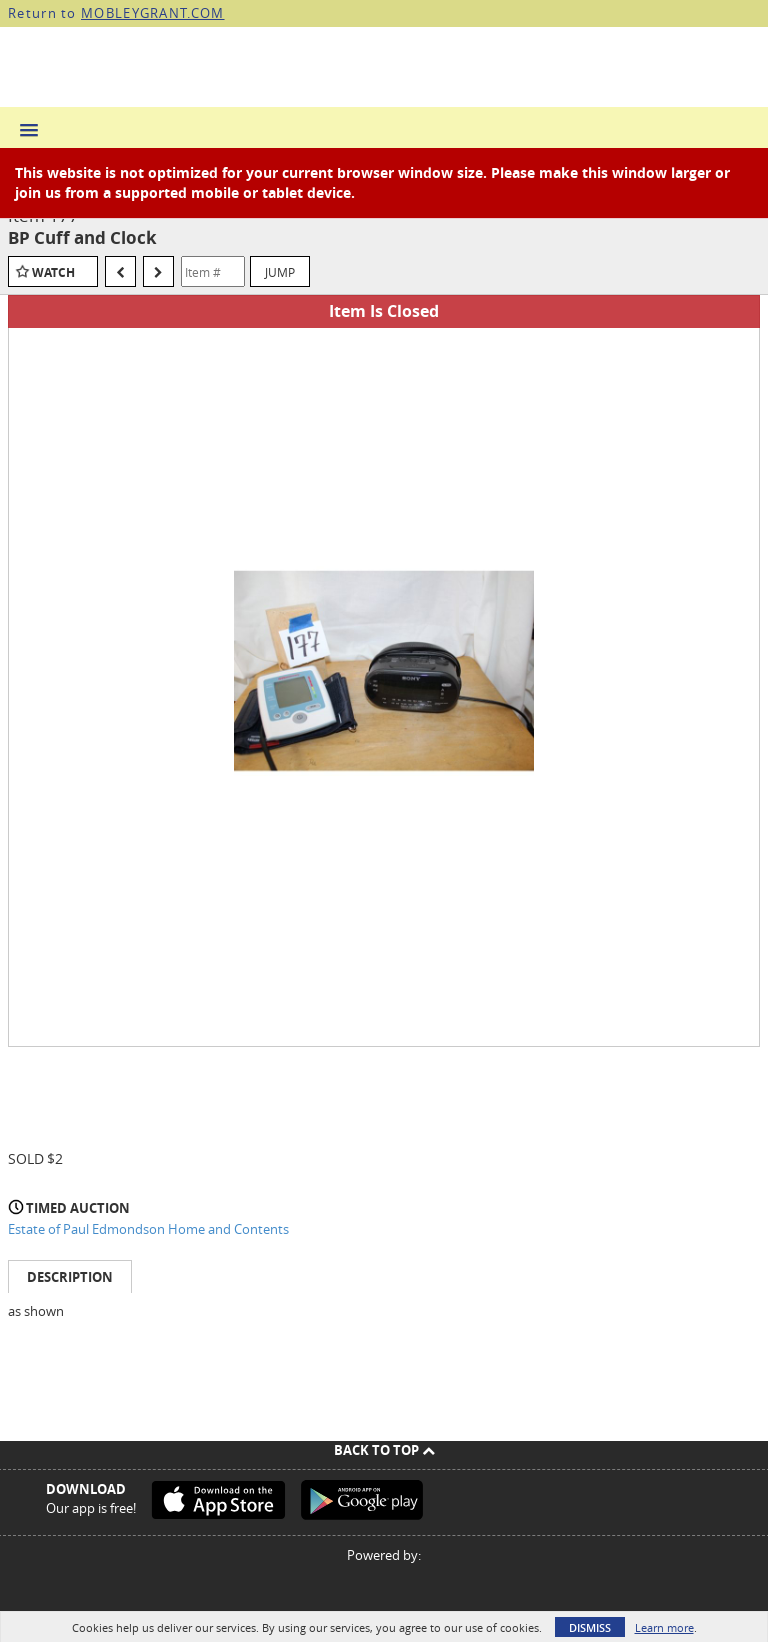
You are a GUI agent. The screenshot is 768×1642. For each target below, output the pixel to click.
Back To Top (384, 1450)
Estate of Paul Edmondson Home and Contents (148, 1229)
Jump (280, 272)
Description (70, 1277)
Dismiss (590, 1627)
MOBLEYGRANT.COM (153, 13)
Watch (53, 272)
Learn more (664, 1627)
